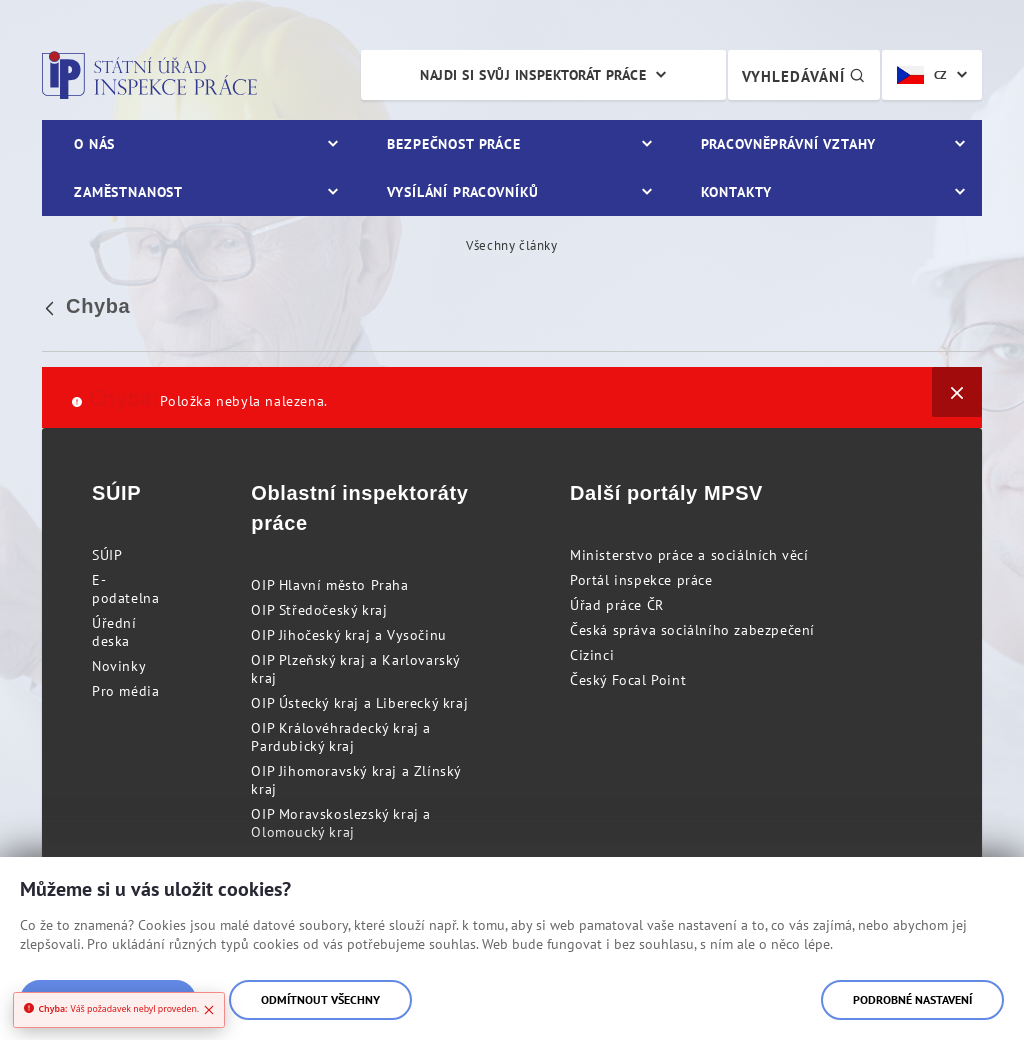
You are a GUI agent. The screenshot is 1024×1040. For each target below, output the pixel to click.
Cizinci (592, 655)
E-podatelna (125, 589)
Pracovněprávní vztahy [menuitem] (789, 144)
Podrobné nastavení (912, 999)
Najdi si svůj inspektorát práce (533, 75)
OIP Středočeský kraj (319, 610)
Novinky (119, 666)
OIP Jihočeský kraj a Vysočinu (348, 635)
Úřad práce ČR (617, 605)
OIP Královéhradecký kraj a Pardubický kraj (341, 737)
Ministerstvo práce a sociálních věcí (689, 555)
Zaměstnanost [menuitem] (128, 192)
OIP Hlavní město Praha (329, 585)
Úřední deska (114, 632)
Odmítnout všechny (320, 999)
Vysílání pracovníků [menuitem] (463, 192)
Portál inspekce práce (641, 580)
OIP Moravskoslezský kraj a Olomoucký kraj (341, 823)
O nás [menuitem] (94, 144)
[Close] (209, 1010)
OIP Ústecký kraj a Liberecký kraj (359, 703)
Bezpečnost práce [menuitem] (453, 144)
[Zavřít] (957, 392)
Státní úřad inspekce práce (149, 75)
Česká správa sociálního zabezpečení (692, 630)
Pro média (125, 691)
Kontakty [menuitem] (736, 192)
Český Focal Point (628, 680)
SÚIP (107, 555)
